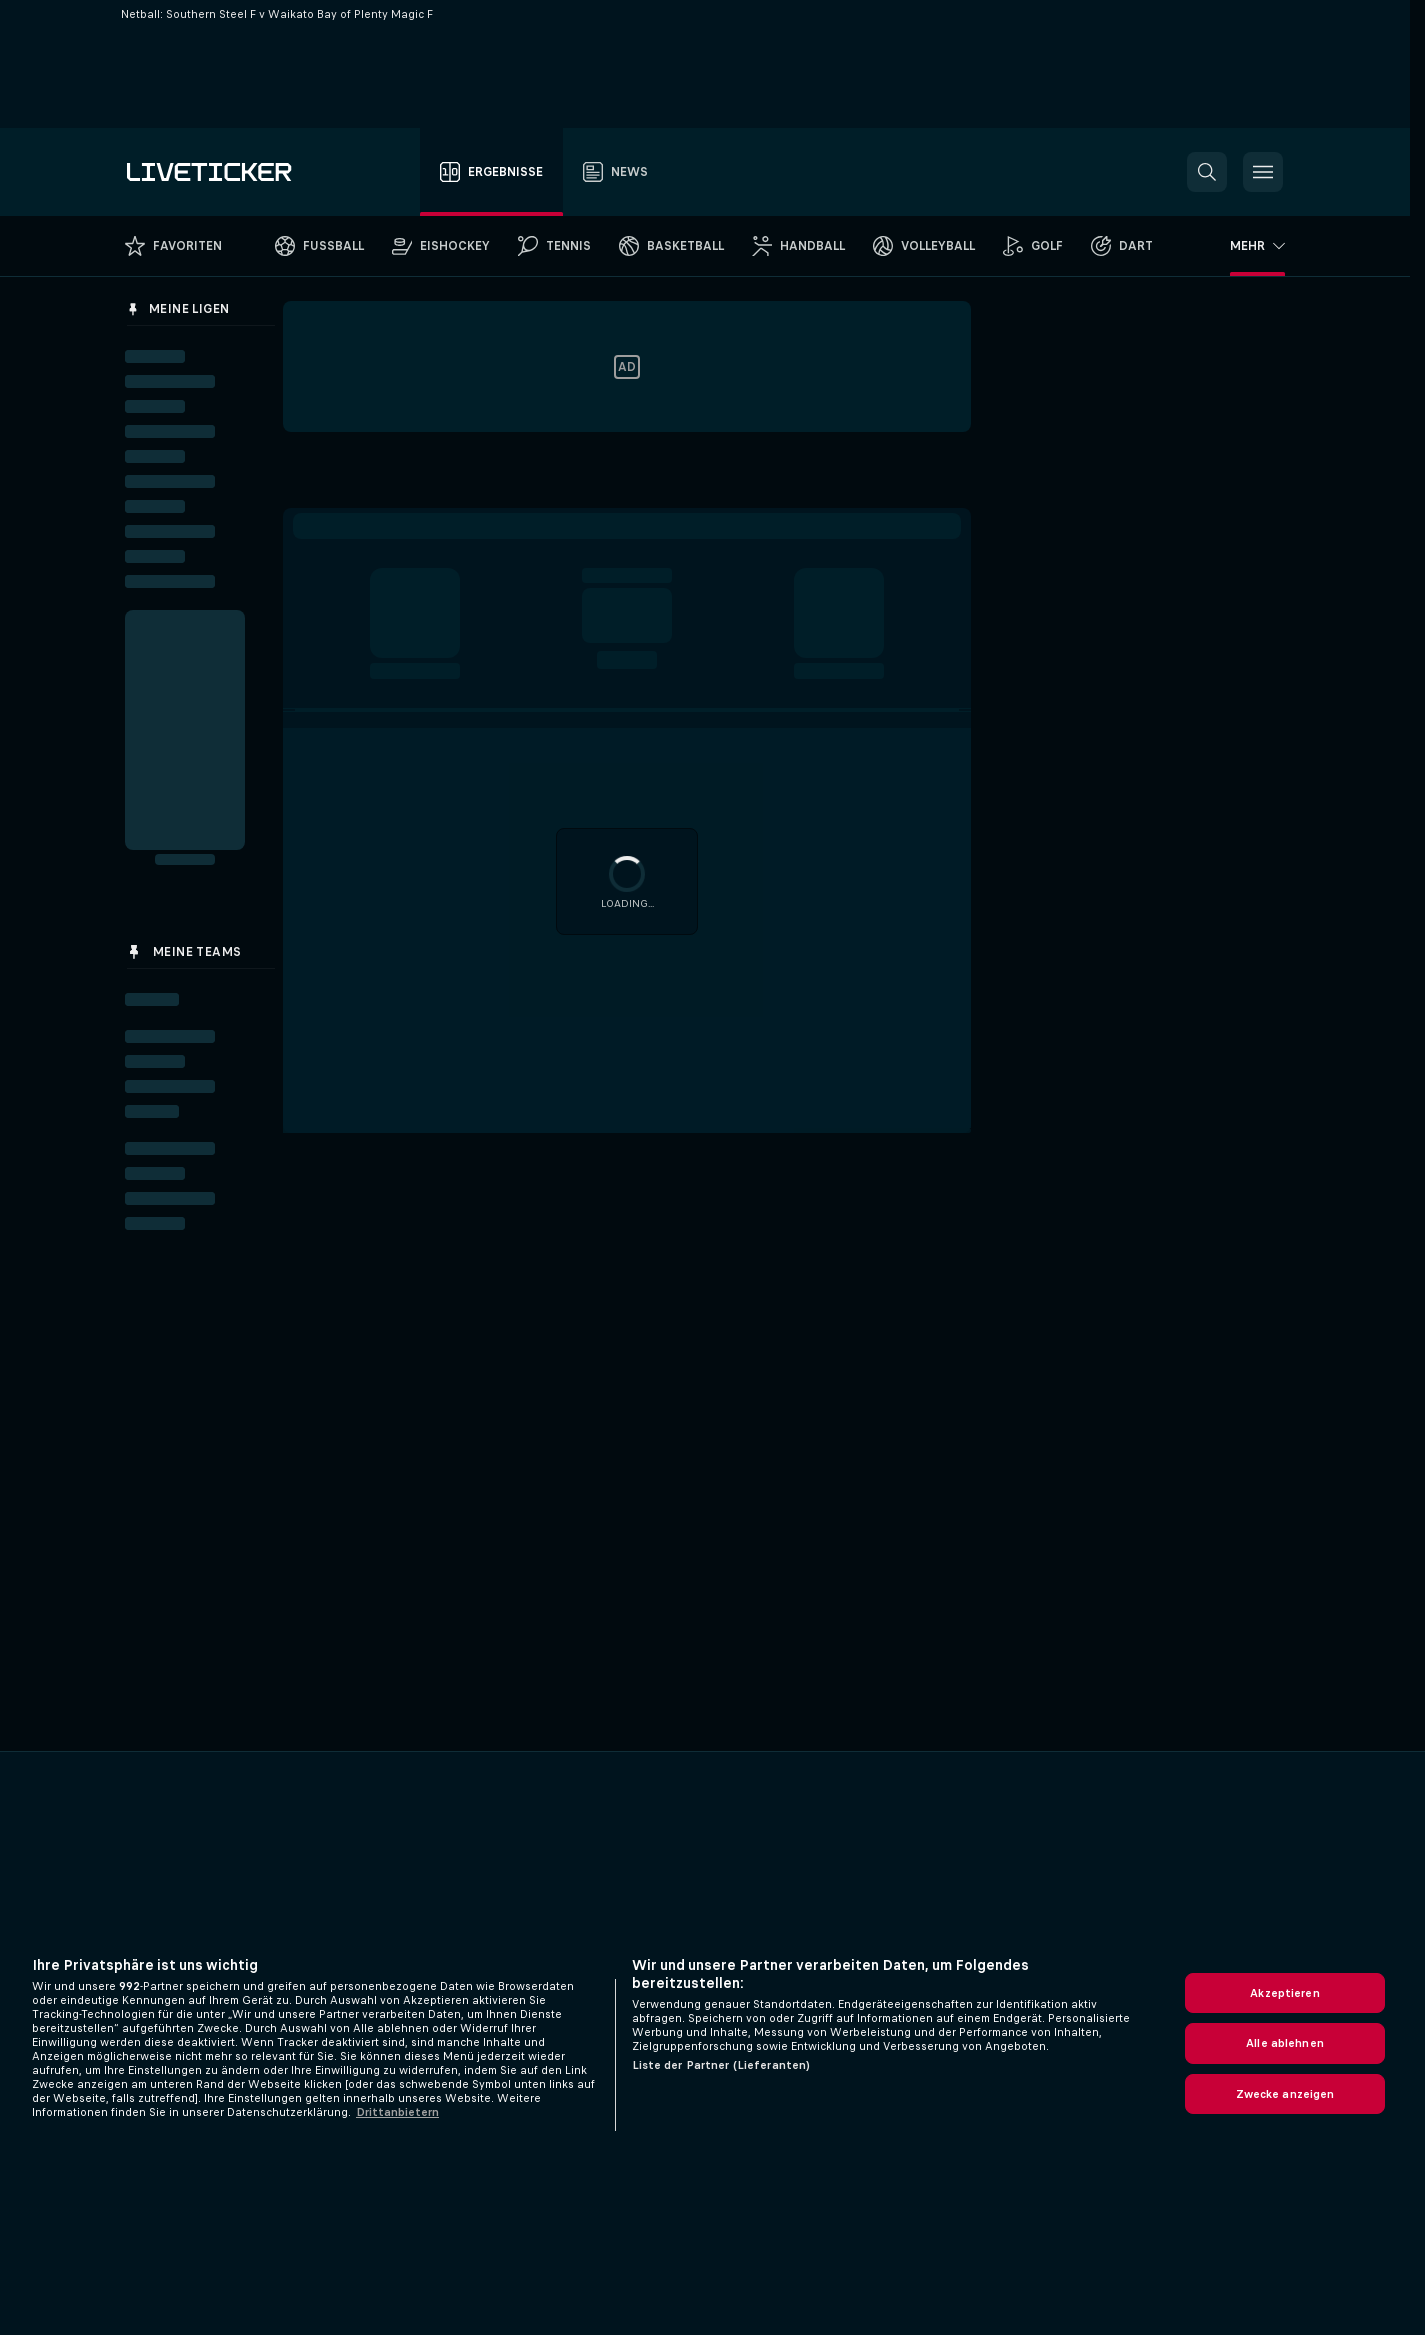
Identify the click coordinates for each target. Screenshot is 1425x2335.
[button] (1207, 172)
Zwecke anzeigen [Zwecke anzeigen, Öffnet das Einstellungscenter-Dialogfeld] (1285, 2094)
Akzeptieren (1284, 1993)
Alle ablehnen (1285, 2043)
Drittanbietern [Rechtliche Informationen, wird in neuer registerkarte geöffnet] (397, 2112)
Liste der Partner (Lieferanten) (721, 2065)
